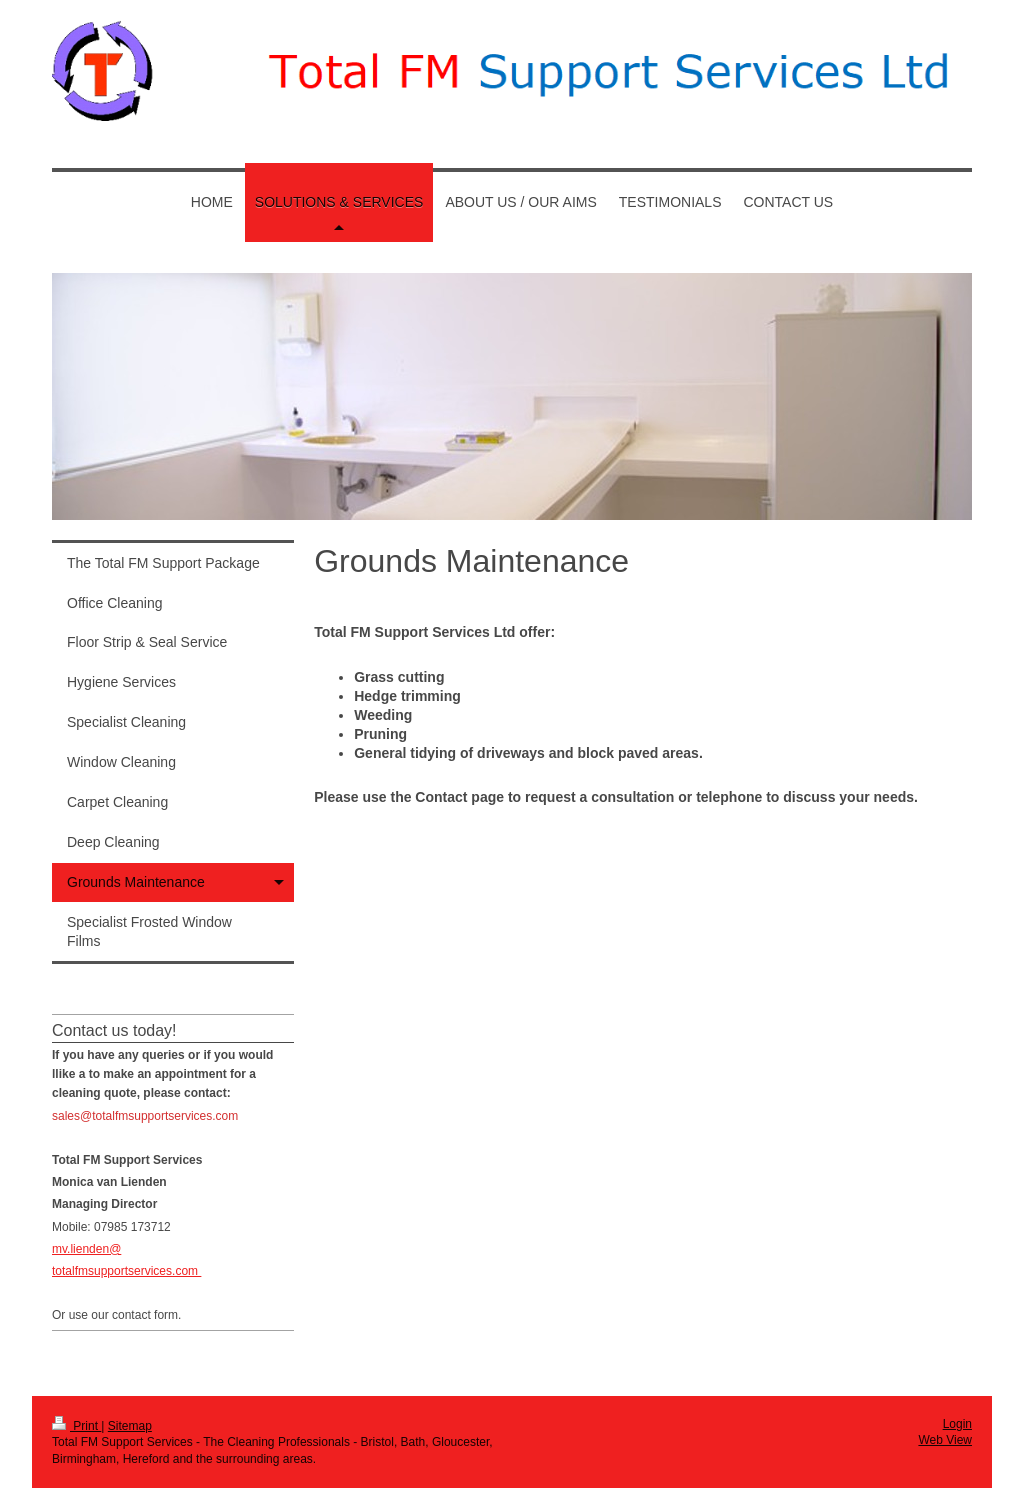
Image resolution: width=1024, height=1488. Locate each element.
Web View (945, 1440)
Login (957, 1424)
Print (76, 1426)
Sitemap (130, 1426)
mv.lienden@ (86, 1249)
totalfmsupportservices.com (126, 1271)
